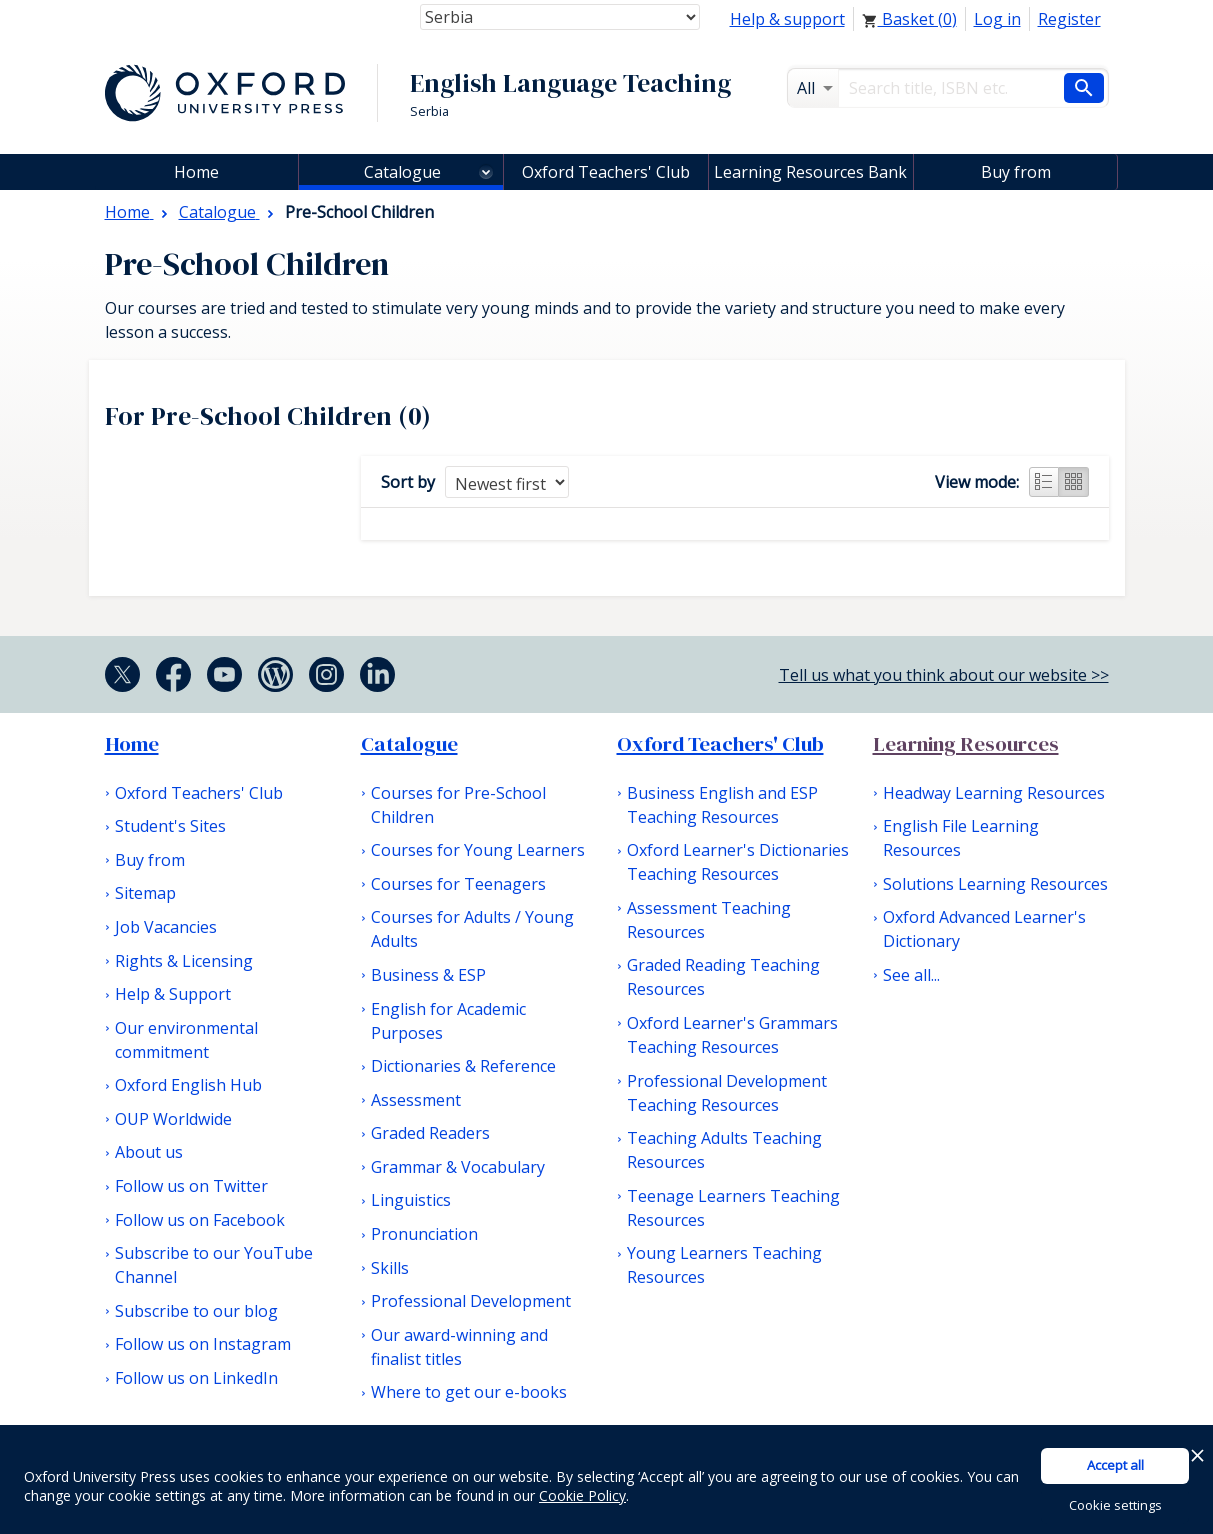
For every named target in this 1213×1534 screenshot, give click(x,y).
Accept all (1115, 1465)
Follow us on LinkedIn (196, 1378)
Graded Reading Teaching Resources (723, 977)
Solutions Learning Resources (995, 884)
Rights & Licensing (184, 961)
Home (132, 744)
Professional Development (471, 1301)
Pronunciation (424, 1234)
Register (1069, 19)
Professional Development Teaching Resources (727, 1093)
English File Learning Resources (961, 838)
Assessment (416, 1100)
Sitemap (145, 893)
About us (149, 1152)
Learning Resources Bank (810, 172)
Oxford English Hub (188, 1085)
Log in (997, 19)
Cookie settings (1115, 1505)
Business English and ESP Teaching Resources (722, 805)
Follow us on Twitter (191, 1186)
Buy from (1016, 172)
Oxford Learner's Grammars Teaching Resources (732, 1035)
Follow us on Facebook (200, 1220)
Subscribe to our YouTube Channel (214, 1265)
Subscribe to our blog (196, 1311)
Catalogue (402, 172)
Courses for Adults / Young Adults (472, 929)
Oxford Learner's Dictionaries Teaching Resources (738, 862)
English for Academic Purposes (448, 1021)
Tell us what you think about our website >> (944, 675)
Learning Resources (966, 744)
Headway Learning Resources (994, 793)
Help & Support (173, 994)
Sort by (408, 482)
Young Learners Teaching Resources (724, 1265)
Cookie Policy (582, 1495)
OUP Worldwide (173, 1119)
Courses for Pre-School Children (458, 805)
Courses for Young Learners (478, 850)
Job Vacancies (166, 927)
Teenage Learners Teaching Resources (733, 1208)
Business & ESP (428, 975)
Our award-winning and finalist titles (459, 1347)
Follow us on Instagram (203, 1344)
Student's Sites (170, 826)
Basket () (909, 19)
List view (1044, 482)
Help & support (787, 19)
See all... (911, 975)
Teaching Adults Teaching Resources (724, 1150)
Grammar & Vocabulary (458, 1167)
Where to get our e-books (469, 1392)
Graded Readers (430, 1133)
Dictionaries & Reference (463, 1066)
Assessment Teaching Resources (709, 920)
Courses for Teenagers (458, 884)
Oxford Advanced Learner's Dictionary (984, 929)
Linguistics (411, 1200)
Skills (390, 1268)
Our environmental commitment (186, 1040)
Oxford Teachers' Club (606, 172)
